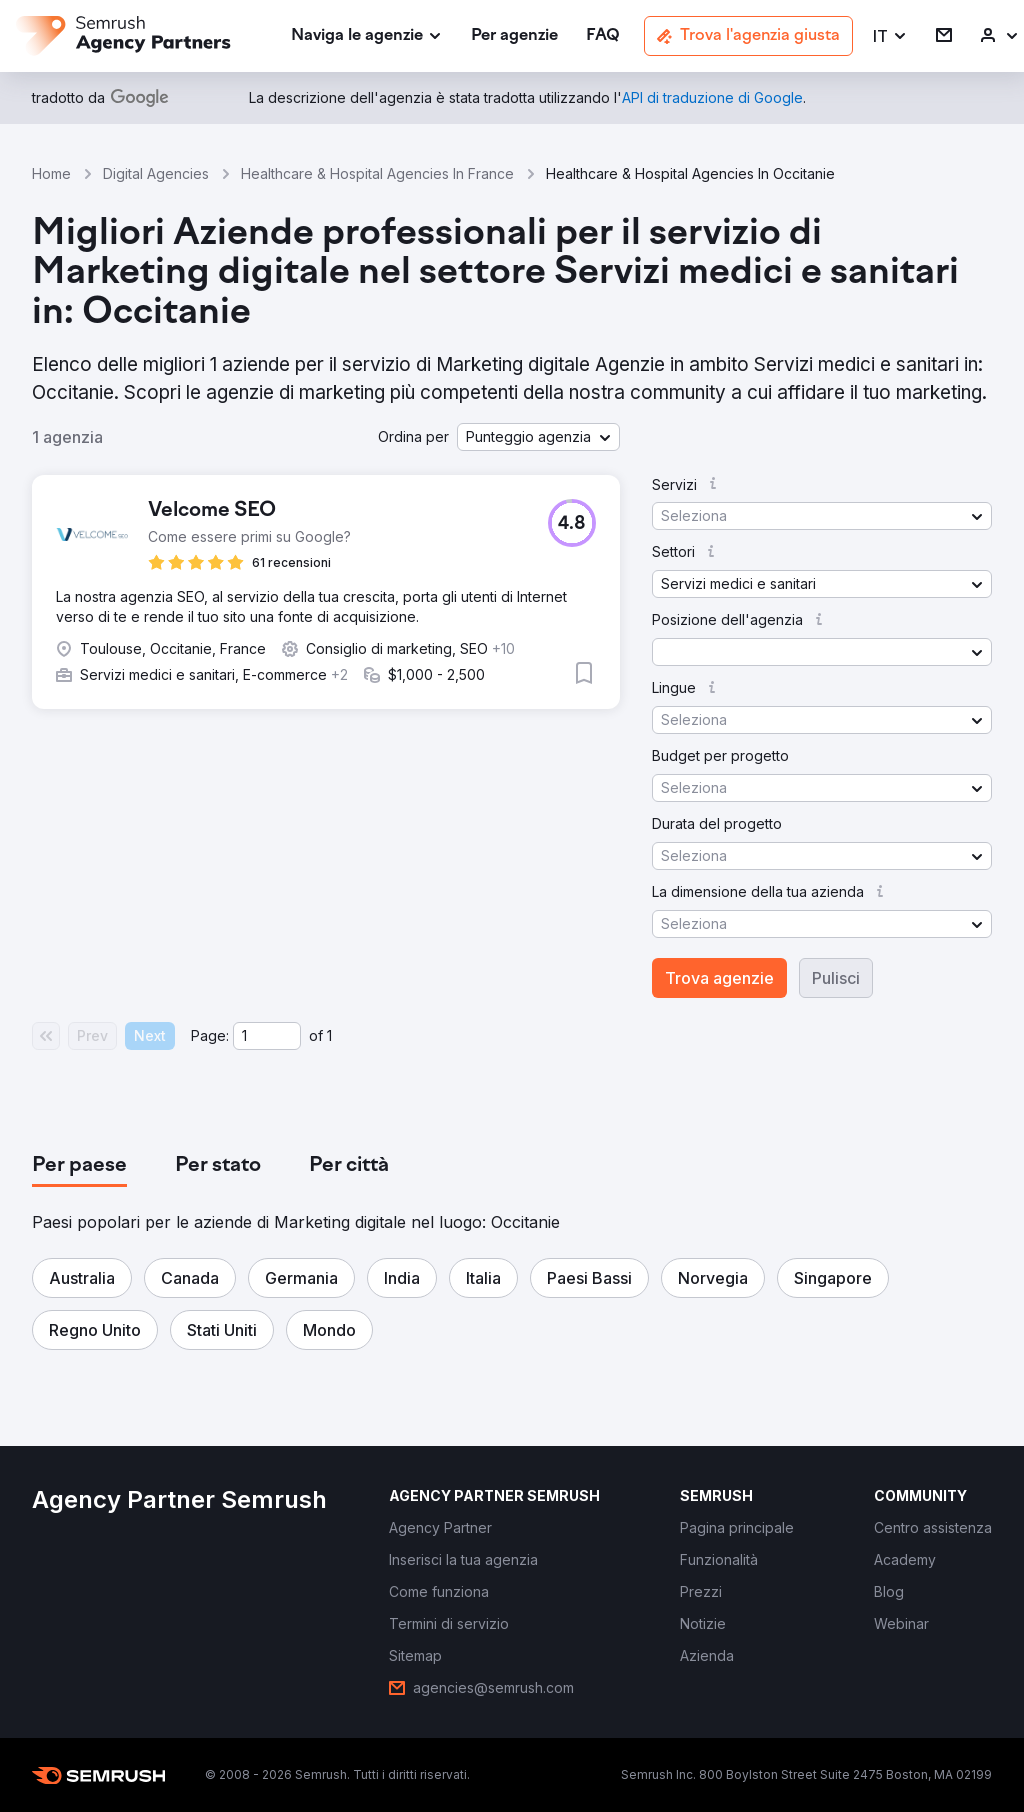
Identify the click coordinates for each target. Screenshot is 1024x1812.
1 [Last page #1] (329, 1035)
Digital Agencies (156, 173)
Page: (210, 1035)
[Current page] (267, 1036)
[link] (514, 36)
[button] (890, 36)
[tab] (79, 1166)
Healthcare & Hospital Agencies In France (377, 173)
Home (51, 173)
